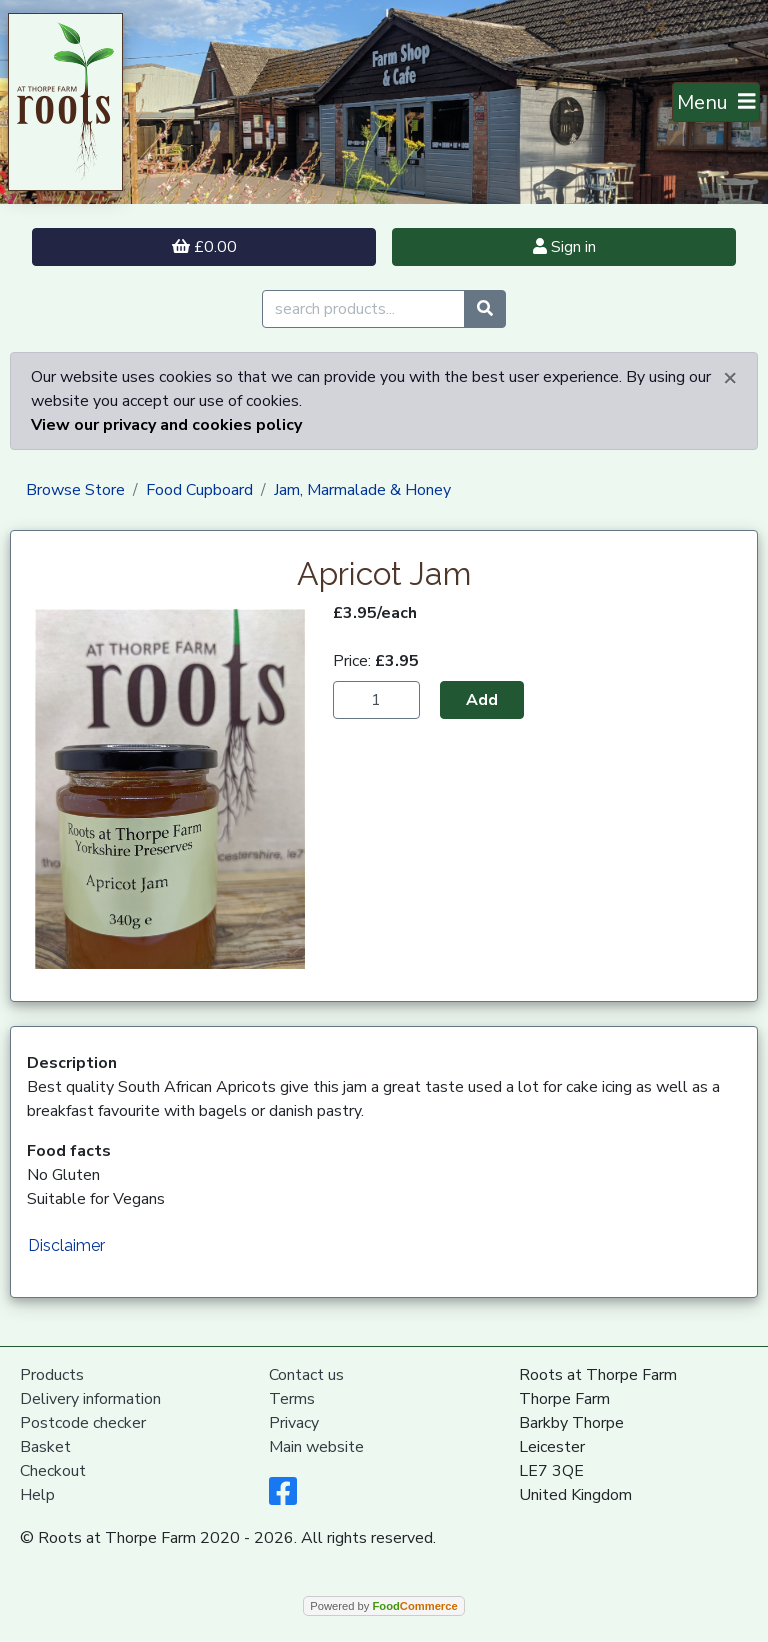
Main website (316, 1447)
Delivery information (90, 1399)
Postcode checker (83, 1423)
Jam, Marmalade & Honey (362, 490)
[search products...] (363, 309)
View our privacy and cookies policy (166, 425)
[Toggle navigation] (716, 102)
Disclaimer (66, 1245)
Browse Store (75, 490)
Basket (45, 1447)
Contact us (306, 1375)
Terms (292, 1399)
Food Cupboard (199, 490)
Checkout (53, 1471)
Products (52, 1375)
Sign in (564, 247)
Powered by (383, 1606)
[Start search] (485, 309)
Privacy (294, 1423)
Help (37, 1495)
